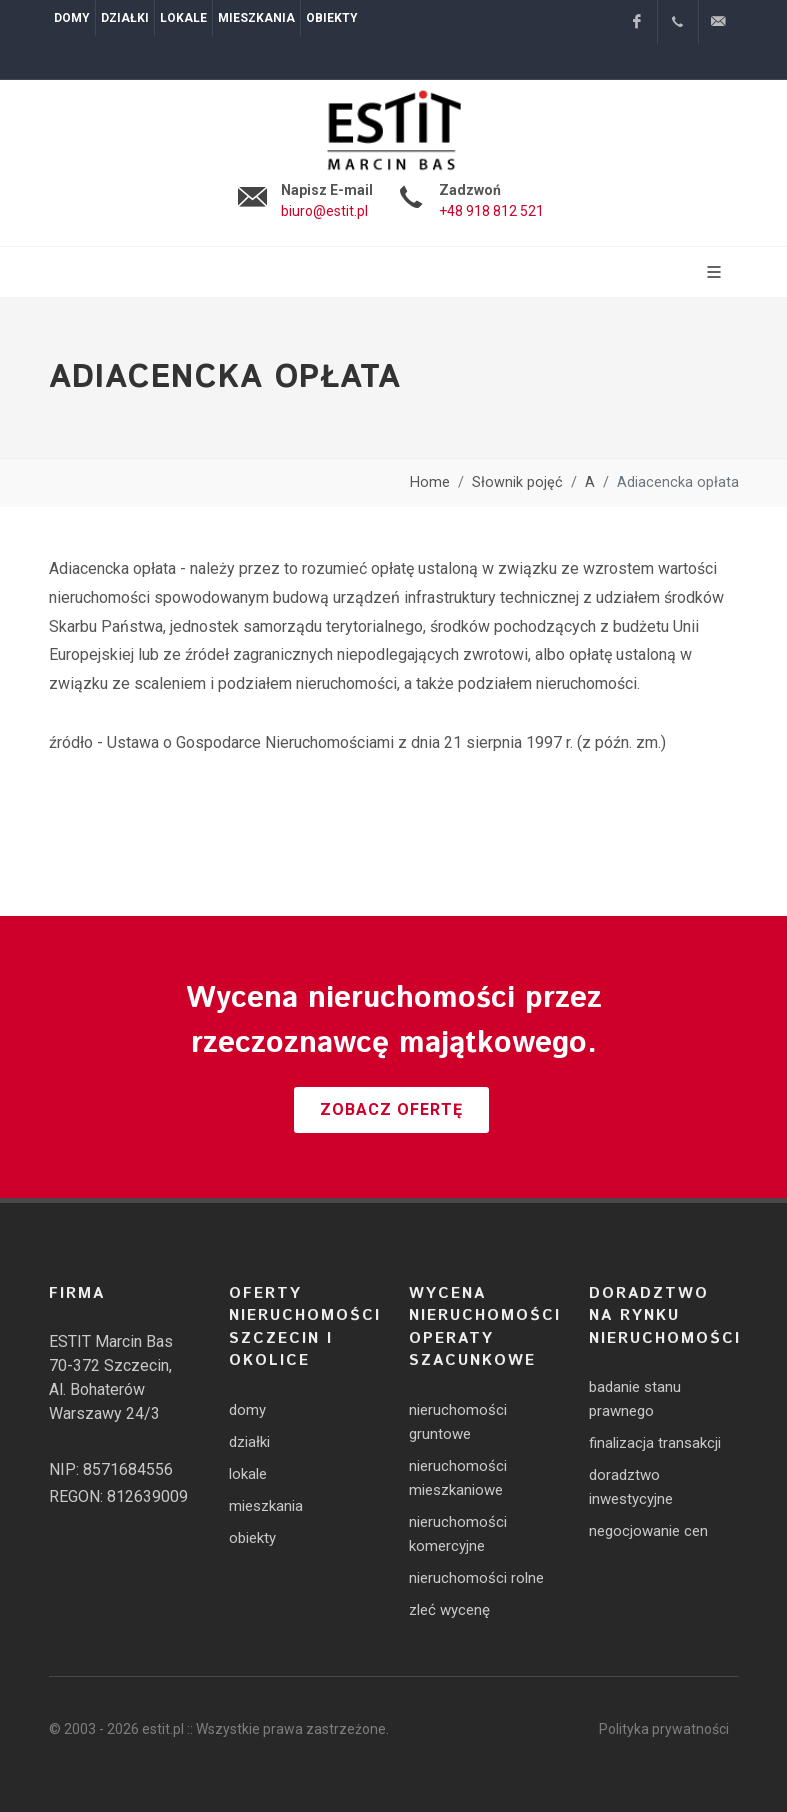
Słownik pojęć (517, 482)
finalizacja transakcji (655, 1443)
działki (249, 1442)
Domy (72, 18)
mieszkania (266, 1506)
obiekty (252, 1538)
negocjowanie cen (648, 1531)
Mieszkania (256, 18)
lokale (248, 1474)
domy (247, 1410)
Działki (125, 18)
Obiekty (332, 18)
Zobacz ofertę (391, 1109)
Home (430, 482)
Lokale (183, 18)
